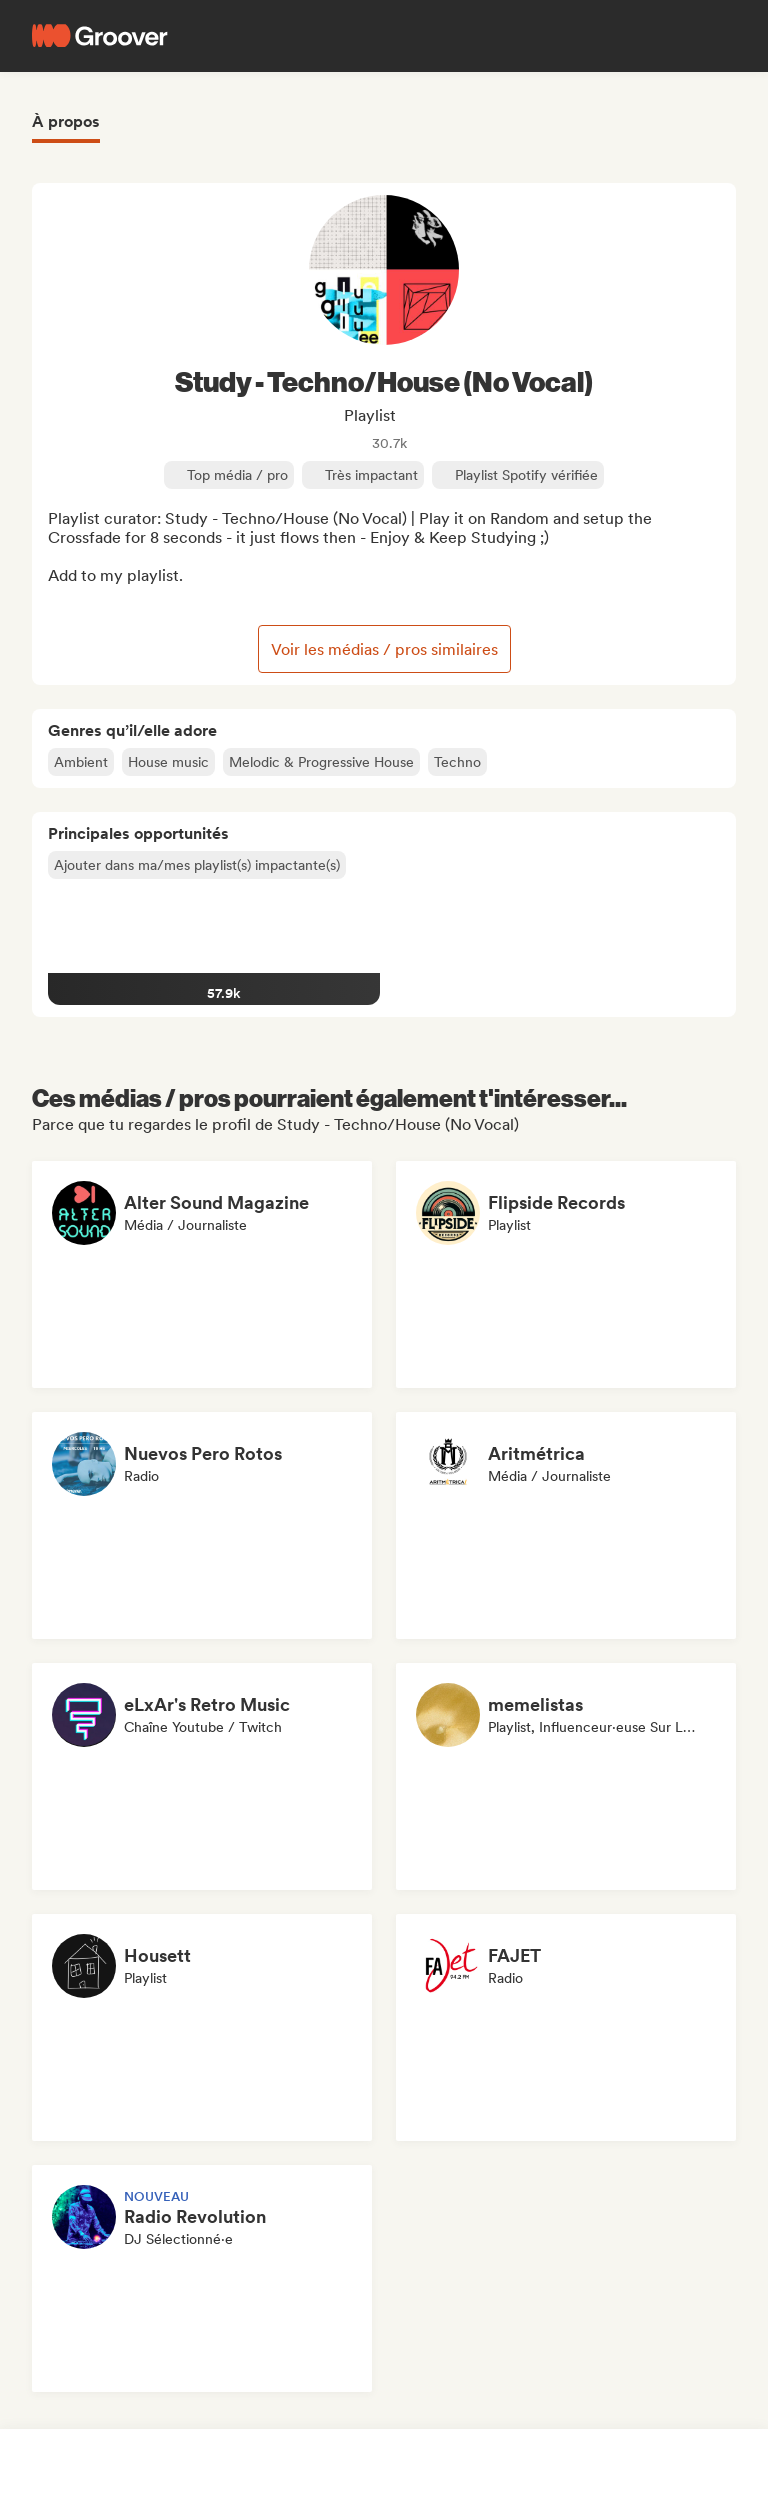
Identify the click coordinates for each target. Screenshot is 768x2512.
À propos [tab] (66, 121)
